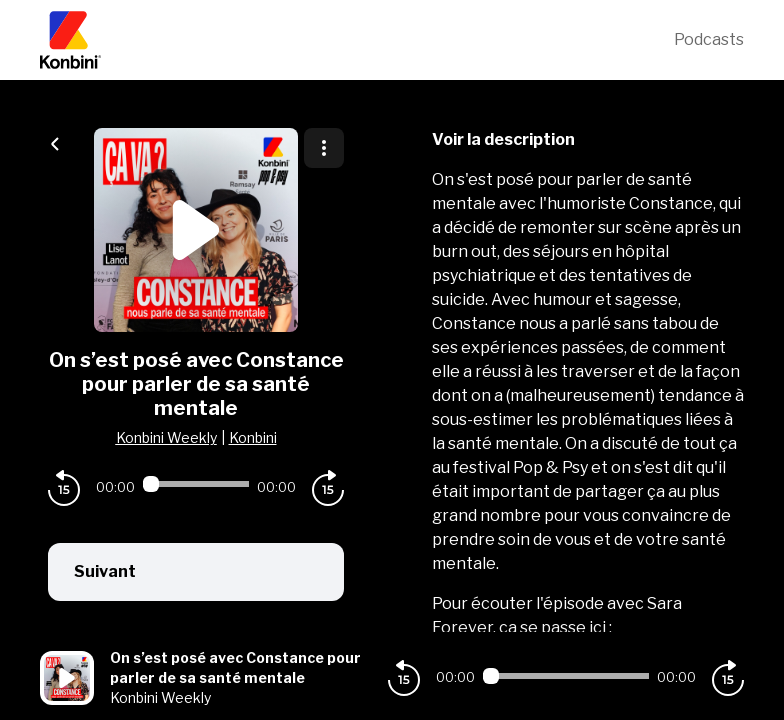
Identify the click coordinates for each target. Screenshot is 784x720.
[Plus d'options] (324, 148)
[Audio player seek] (196, 484)
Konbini (253, 437)
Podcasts (709, 39)
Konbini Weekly (166, 437)
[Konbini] (357, 40)
